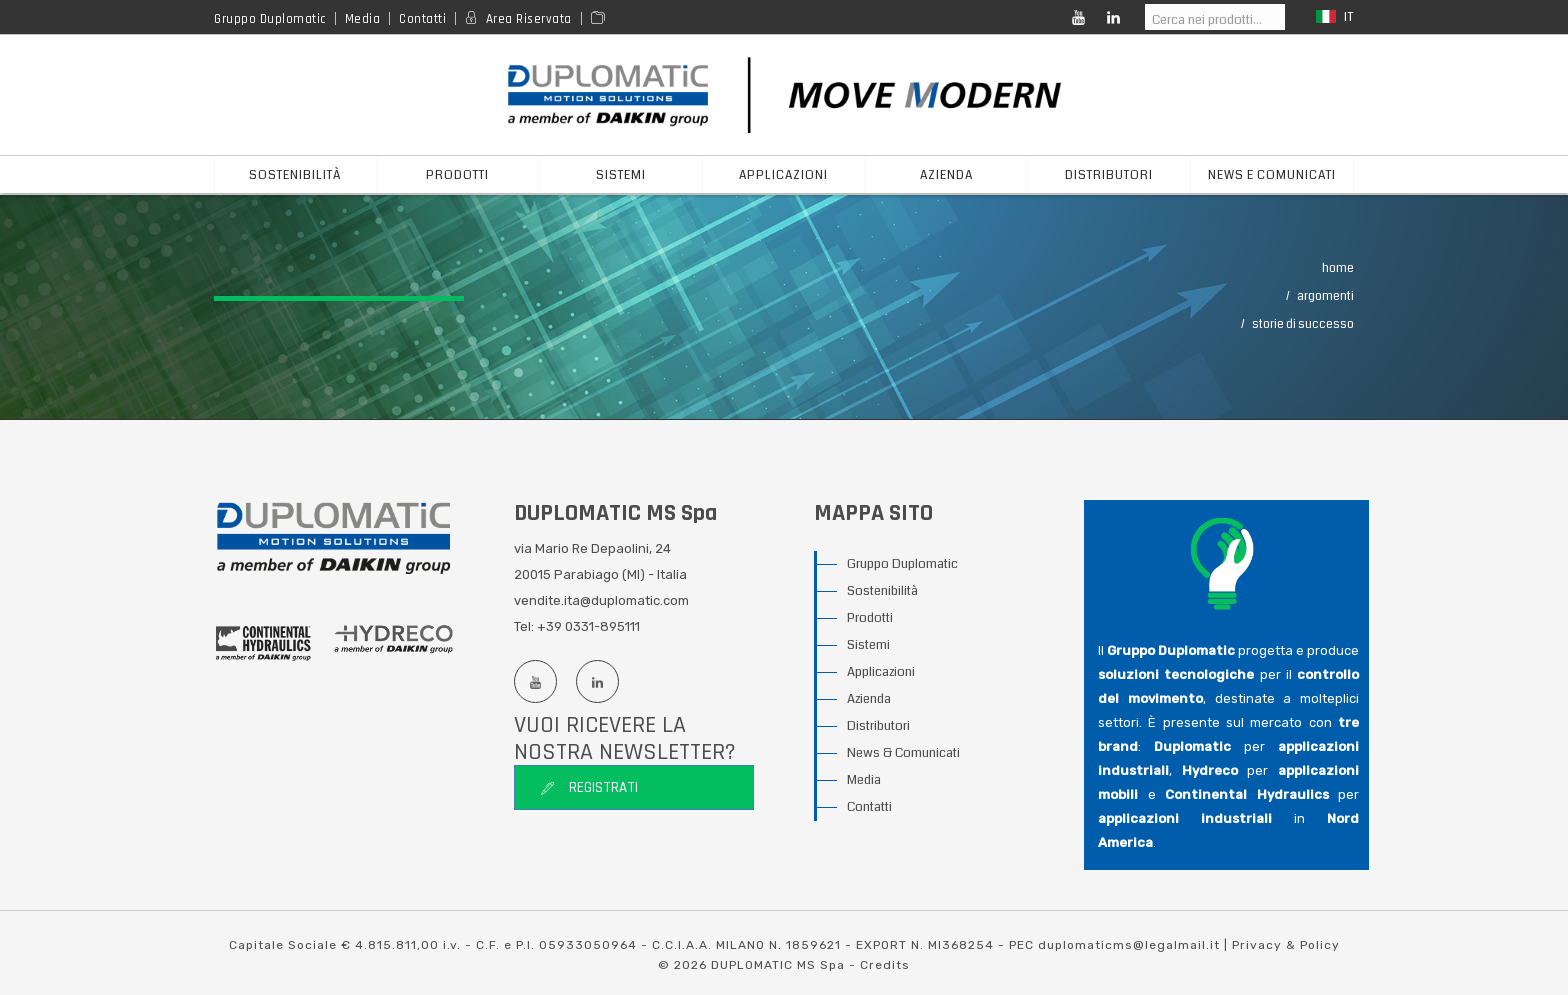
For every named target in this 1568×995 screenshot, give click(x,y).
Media (363, 19)
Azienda (869, 699)
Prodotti (870, 618)
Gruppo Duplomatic (270, 19)
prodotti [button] (457, 175)
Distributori (878, 726)
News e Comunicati (1272, 175)
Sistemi (868, 645)
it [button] (1335, 17)
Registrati (589, 787)
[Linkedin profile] (597, 681)
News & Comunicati (903, 753)
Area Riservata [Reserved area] (529, 19)
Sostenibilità (295, 175)
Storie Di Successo (1303, 324)
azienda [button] (946, 175)
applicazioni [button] (783, 175)
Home (1338, 268)
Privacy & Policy (1286, 945)
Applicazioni (881, 672)
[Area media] (601, 19)
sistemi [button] (621, 175)
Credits (885, 965)
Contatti (422, 19)
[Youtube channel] (535, 681)
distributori (1109, 175)
